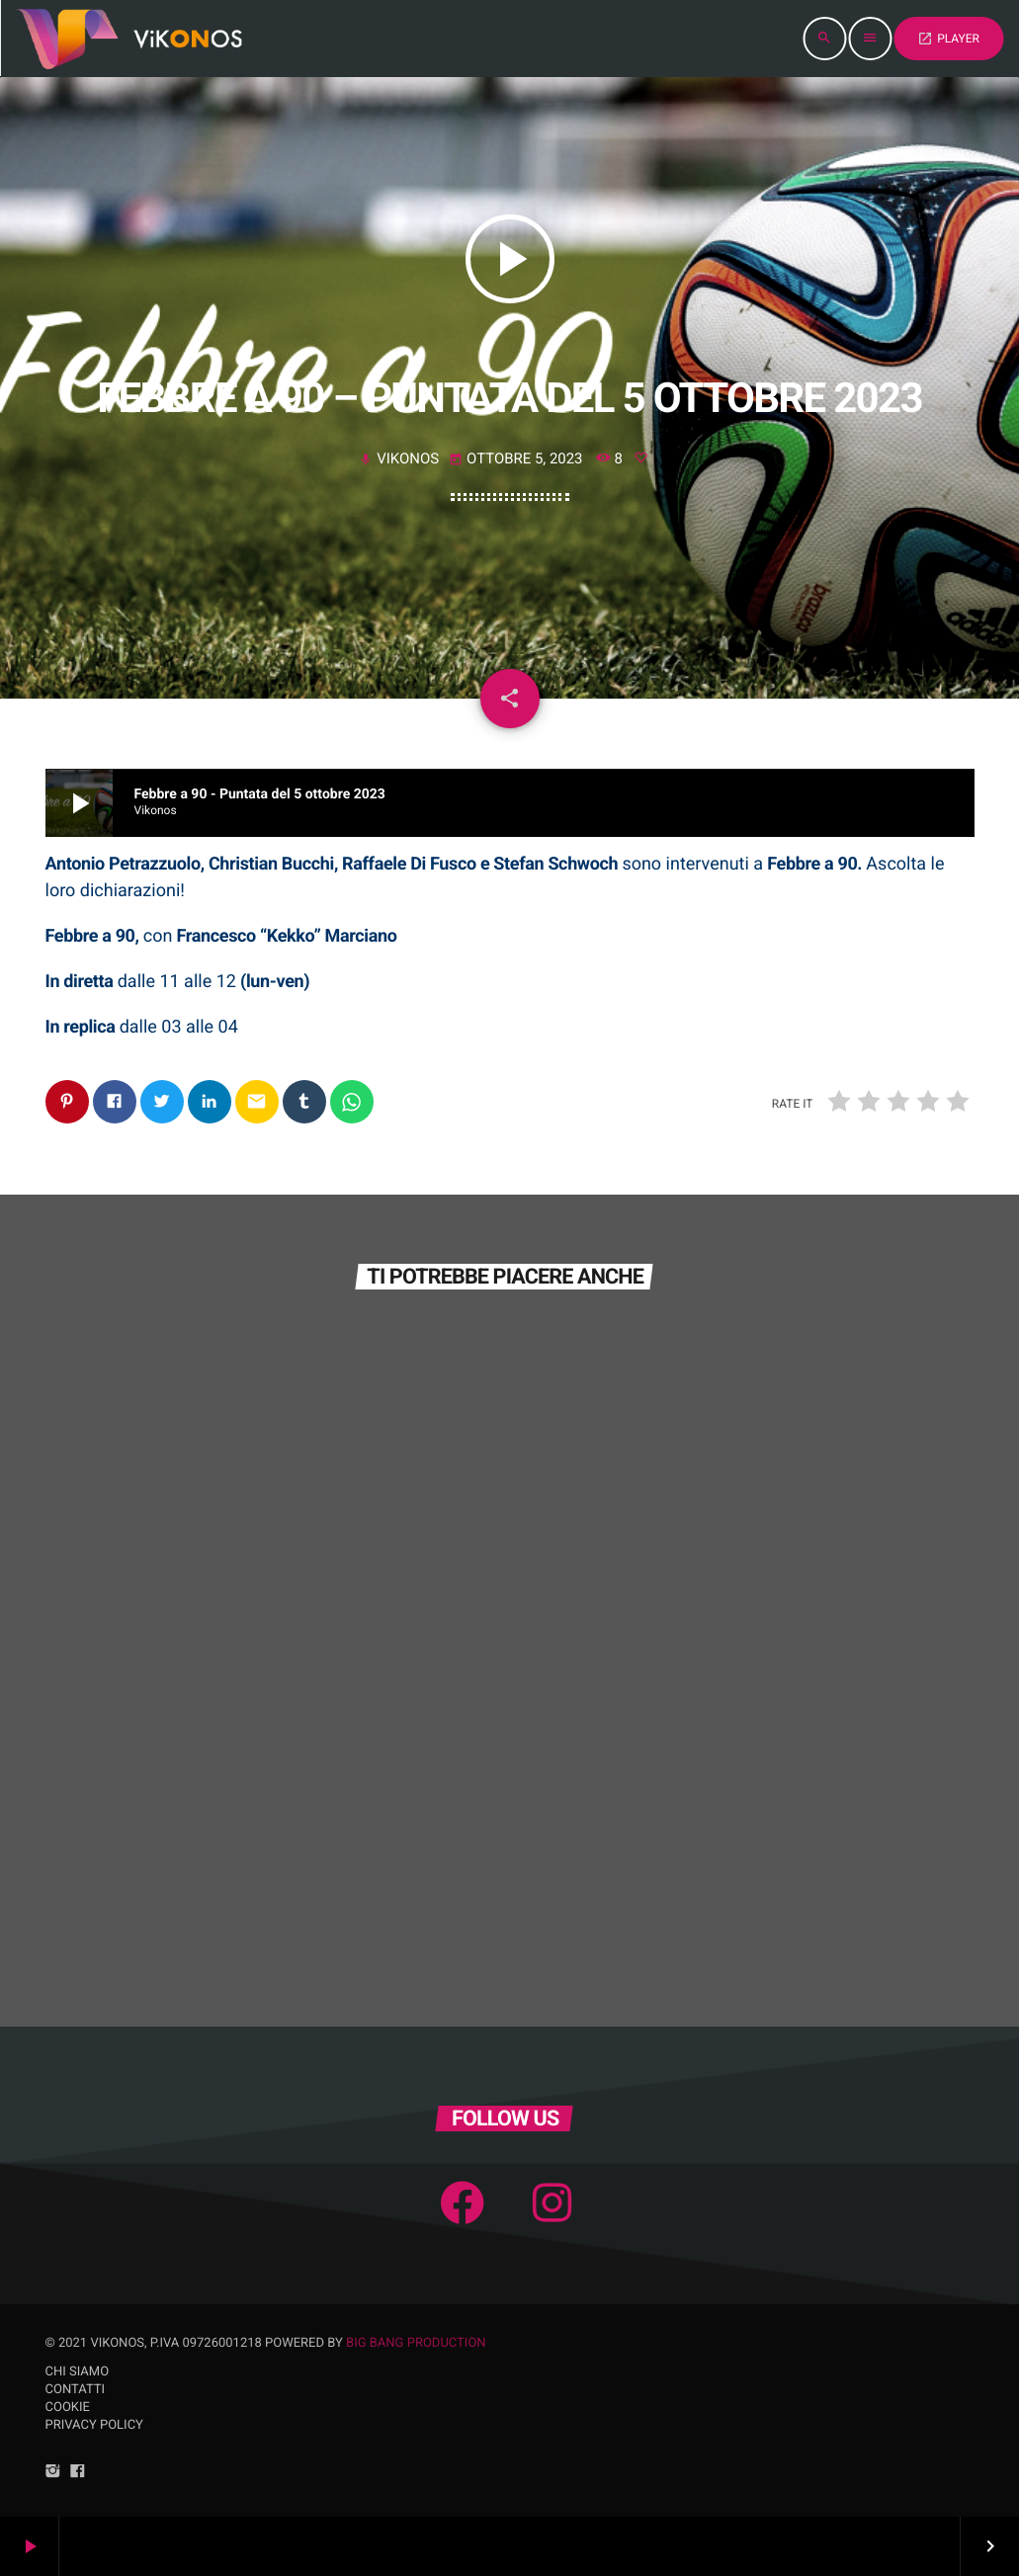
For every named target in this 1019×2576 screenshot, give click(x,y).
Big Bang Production (416, 2343)
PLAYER (948, 38)
